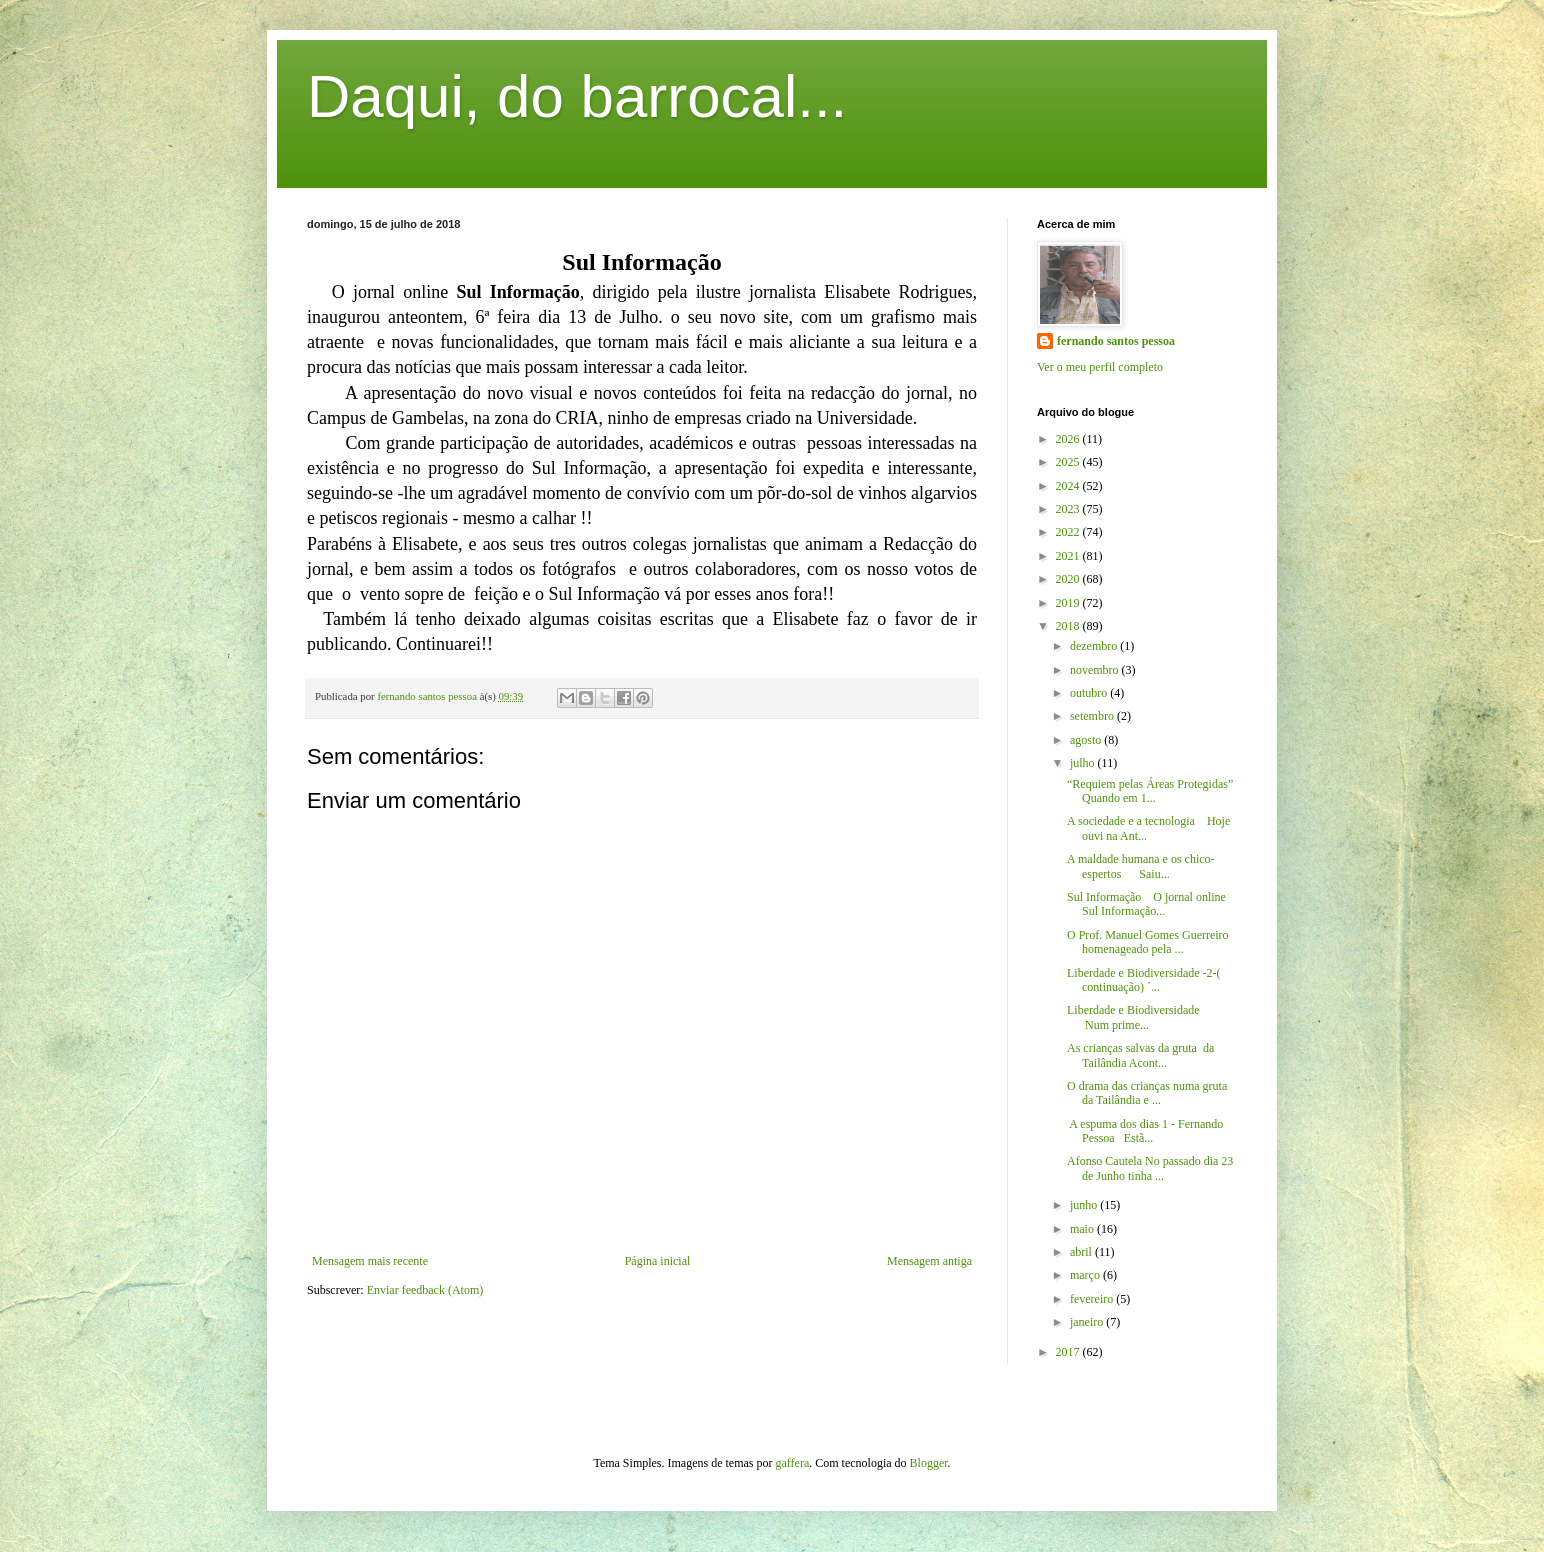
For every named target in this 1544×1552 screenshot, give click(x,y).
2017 (1069, 1352)
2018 (1069, 626)
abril (1082, 1252)
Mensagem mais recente (370, 1261)
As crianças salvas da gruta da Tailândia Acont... (1140, 1055)
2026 (1069, 439)
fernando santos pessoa (1116, 341)
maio (1083, 1229)
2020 (1069, 579)
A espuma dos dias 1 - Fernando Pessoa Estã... (1145, 1131)
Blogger (929, 1463)
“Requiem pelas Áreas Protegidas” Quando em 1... (1150, 791)
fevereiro (1093, 1299)
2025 (1069, 462)
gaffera (793, 1463)
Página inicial (658, 1261)
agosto (1087, 740)
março (1086, 1275)
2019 (1069, 603)
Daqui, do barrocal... (577, 96)
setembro (1093, 716)
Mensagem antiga (929, 1261)
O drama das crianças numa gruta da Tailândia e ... (1147, 1093)
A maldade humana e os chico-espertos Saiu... (1141, 866)
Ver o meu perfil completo (1100, 367)
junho (1085, 1205)
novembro (1096, 670)
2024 (1069, 486)
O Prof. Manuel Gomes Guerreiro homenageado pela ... (1148, 942)
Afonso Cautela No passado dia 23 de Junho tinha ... (1150, 1168)
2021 (1069, 556)
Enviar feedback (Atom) (425, 1290)
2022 (1069, 532)
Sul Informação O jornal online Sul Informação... (1146, 904)
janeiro (1088, 1322)
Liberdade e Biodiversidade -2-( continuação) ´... (1144, 980)
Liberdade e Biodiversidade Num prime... (1148, 1017)
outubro (1090, 693)
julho (1084, 763)
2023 (1069, 509)
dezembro (1095, 646)
